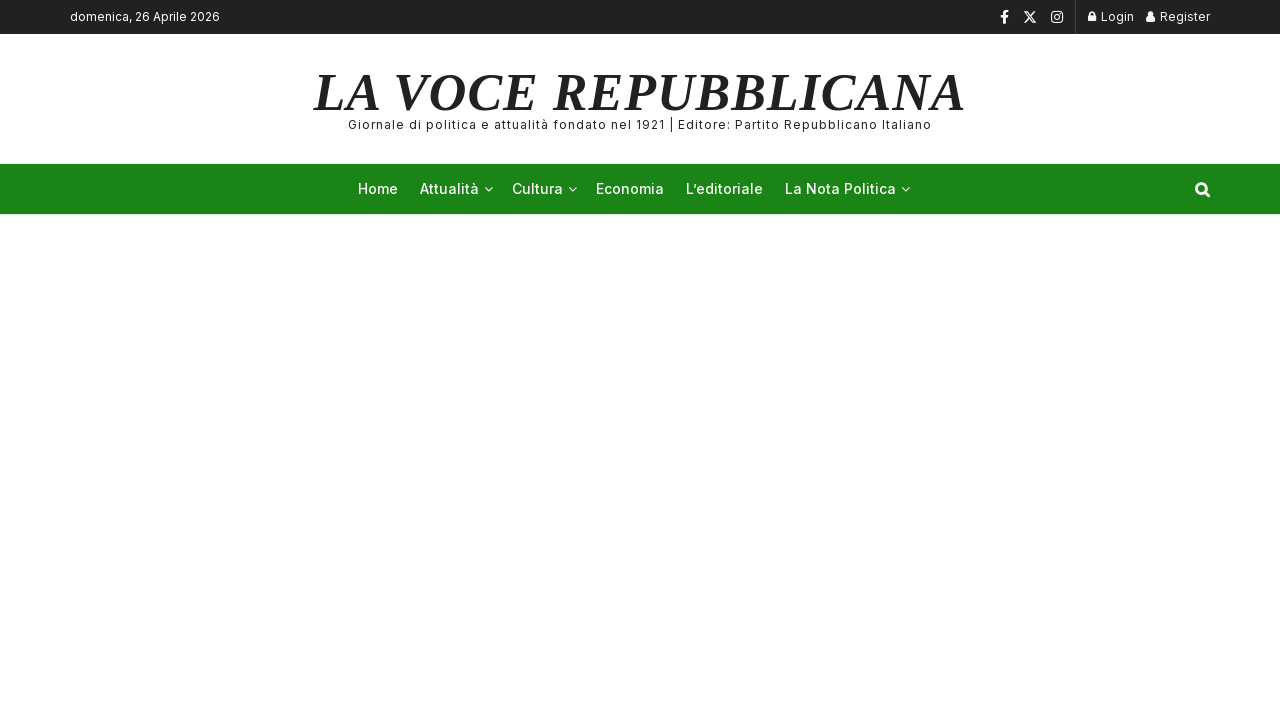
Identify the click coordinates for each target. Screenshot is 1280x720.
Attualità (449, 188)
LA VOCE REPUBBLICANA (640, 99)
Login (1111, 16)
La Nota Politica (840, 188)
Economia (630, 188)
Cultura (537, 188)
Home (378, 188)
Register (1178, 16)
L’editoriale (724, 188)
